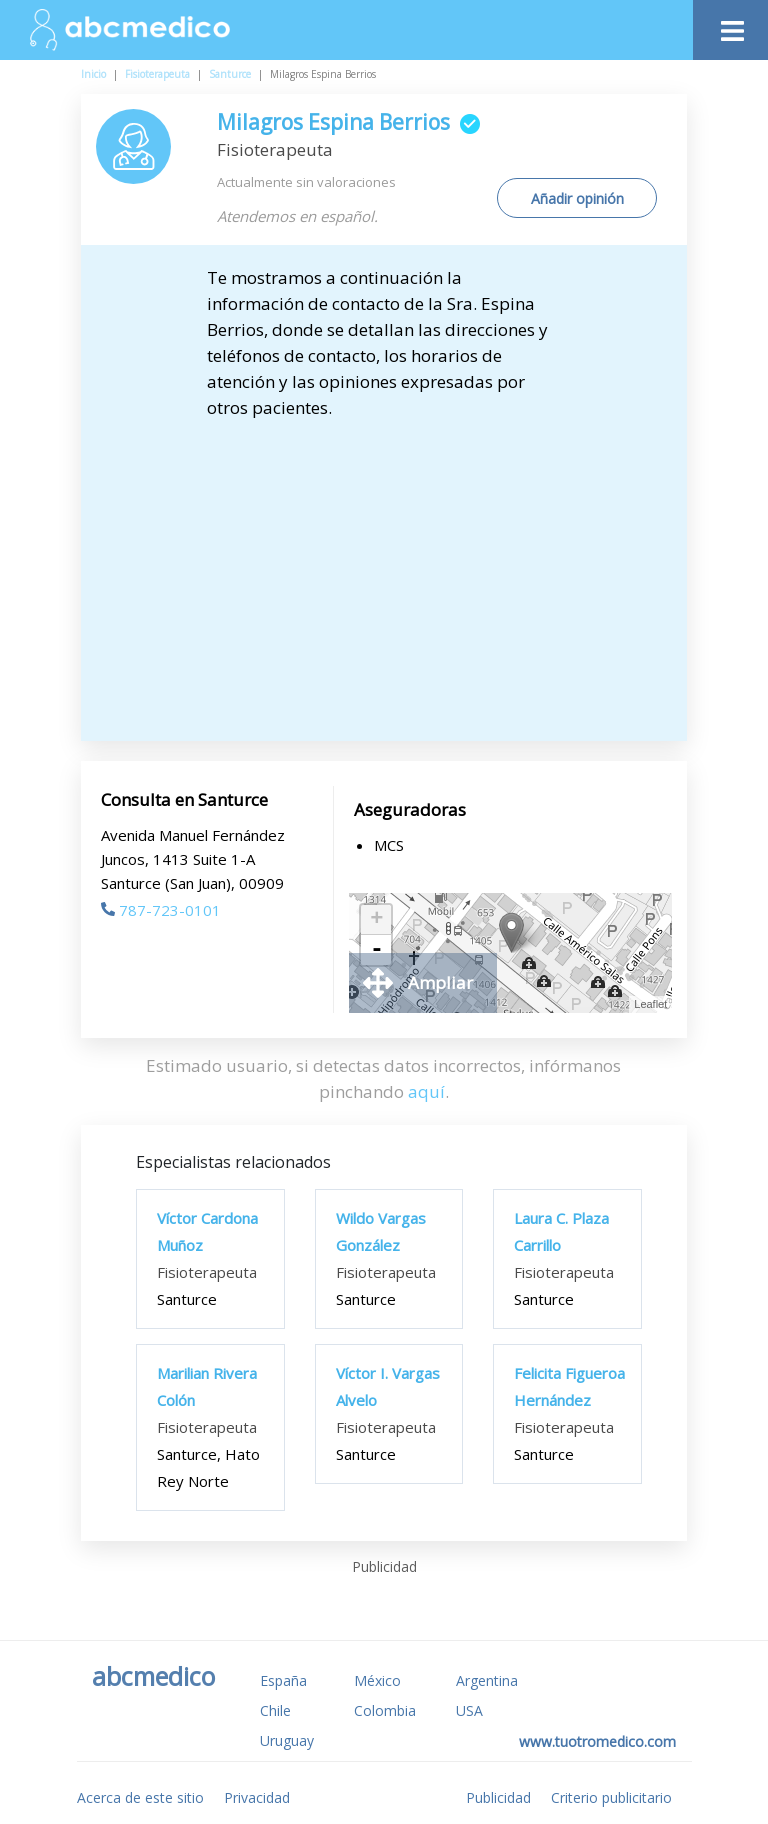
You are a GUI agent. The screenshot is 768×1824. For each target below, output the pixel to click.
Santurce (230, 74)
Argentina (487, 1680)
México (377, 1680)
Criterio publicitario (611, 1797)
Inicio (93, 74)
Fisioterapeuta (157, 74)
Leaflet (650, 1004)
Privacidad (257, 1797)
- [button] (377, 950)
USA (469, 1710)
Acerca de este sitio (140, 1797)
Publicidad (498, 1797)
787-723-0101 (161, 910)
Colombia (385, 1710)
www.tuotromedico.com (597, 1741)
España (283, 1680)
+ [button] (376, 920)
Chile (275, 1710)
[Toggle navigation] (730, 25)
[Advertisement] (384, 571)
